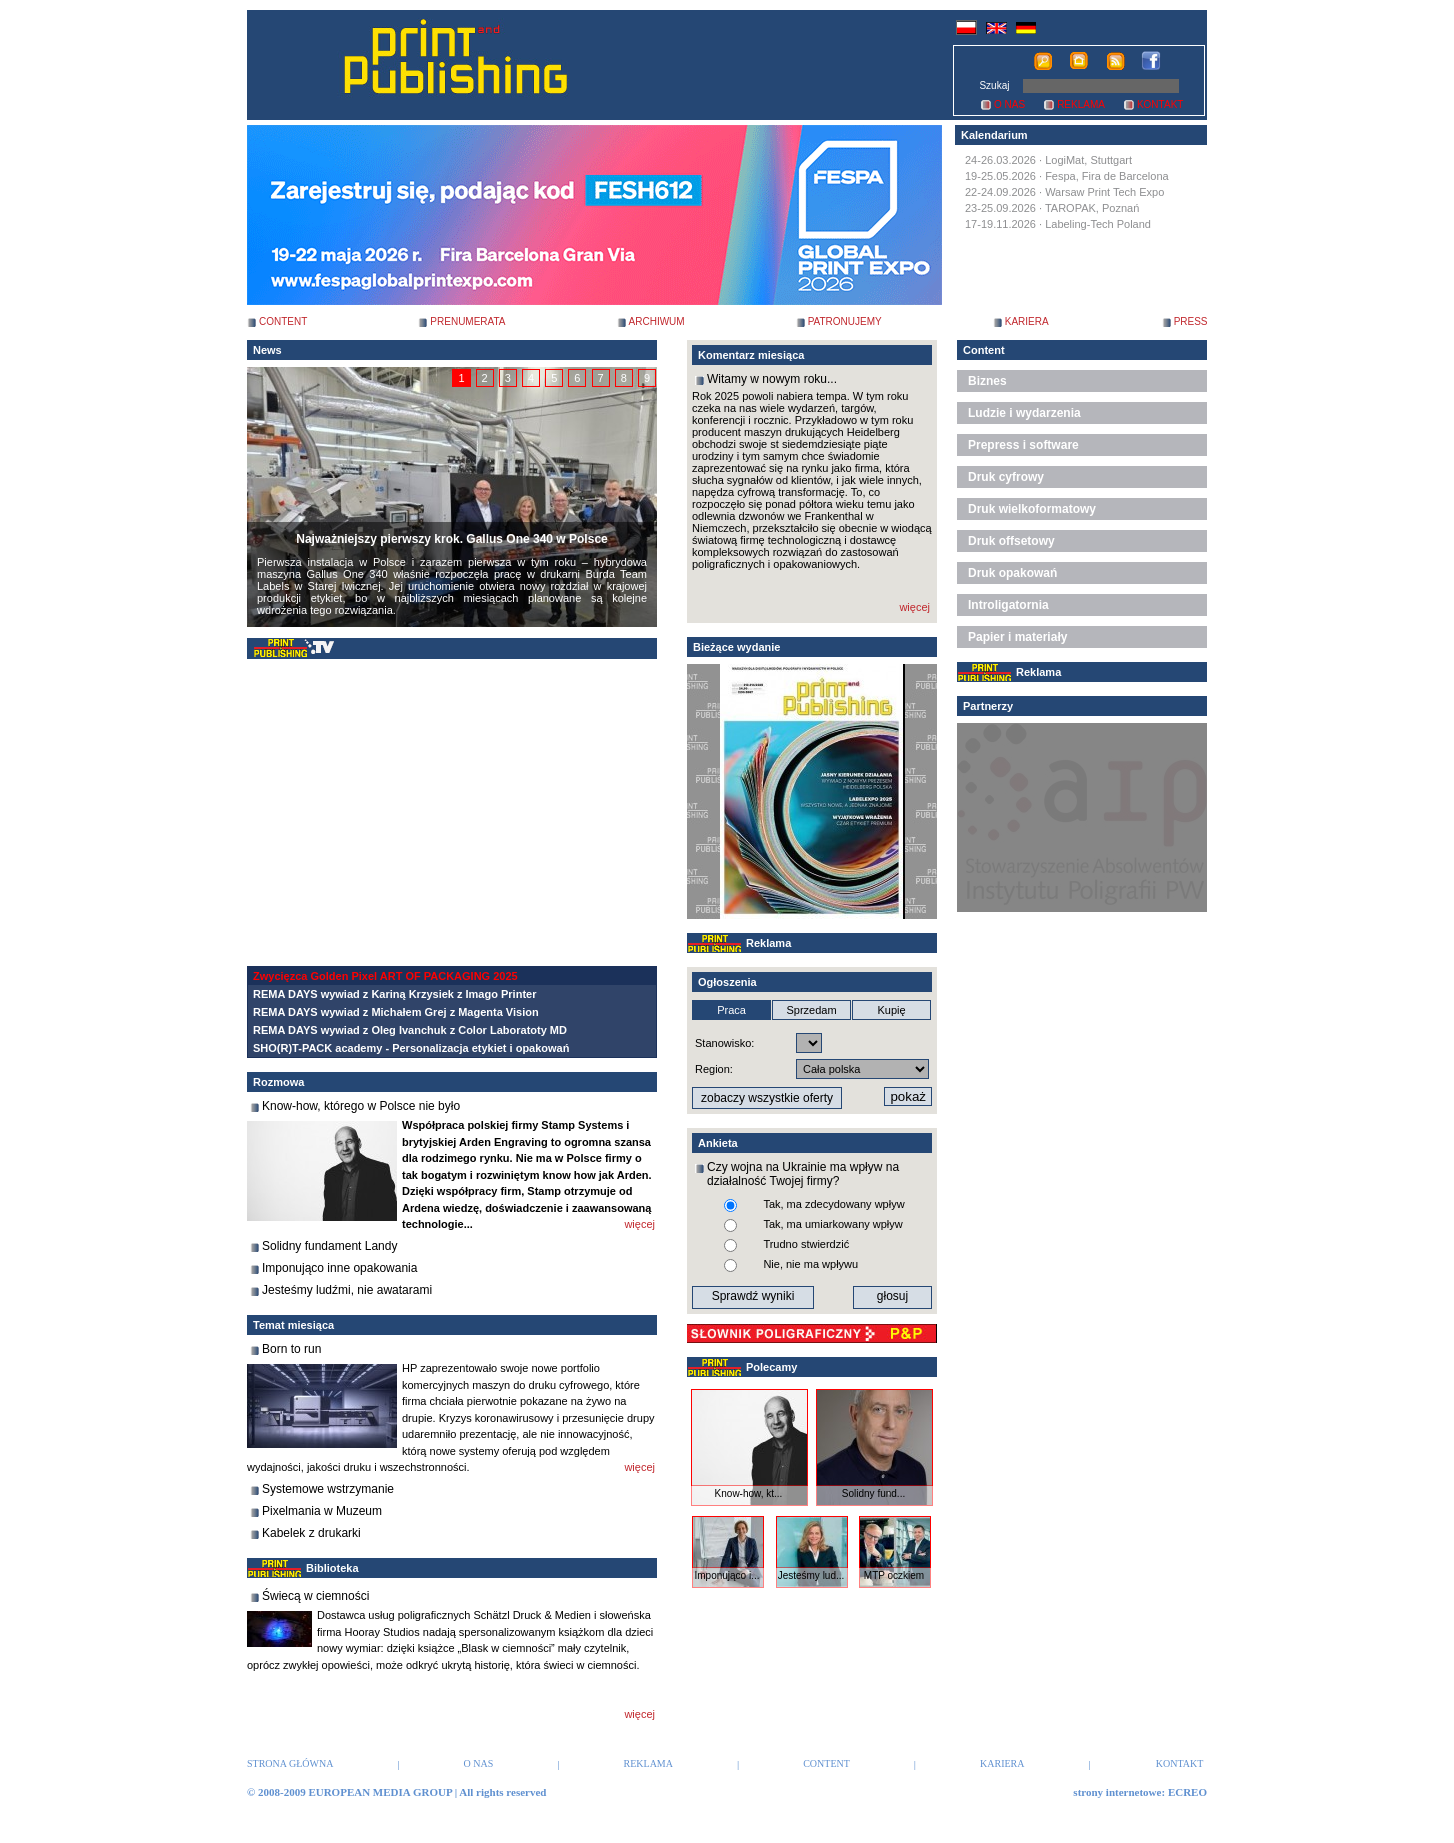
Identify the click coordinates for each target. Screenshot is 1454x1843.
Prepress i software (1023, 445)
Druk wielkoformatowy (1032, 509)
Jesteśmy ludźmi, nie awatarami (347, 1290)
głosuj (892, 1296)
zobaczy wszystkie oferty (767, 1098)
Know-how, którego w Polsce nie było (361, 1106)
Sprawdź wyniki (753, 1296)
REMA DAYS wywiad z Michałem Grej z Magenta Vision (396, 1012)
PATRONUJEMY (845, 321)
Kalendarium (994, 135)
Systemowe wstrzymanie (328, 1489)
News (267, 350)
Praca (731, 1010)
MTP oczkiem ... (894, 1581)
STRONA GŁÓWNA (290, 1763)
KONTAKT (1160, 104)
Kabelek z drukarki (311, 1533)
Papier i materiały (1017, 637)
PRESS (1191, 321)
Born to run (291, 1349)
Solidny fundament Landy (329, 1246)
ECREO (1187, 1792)
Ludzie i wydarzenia (1024, 413)
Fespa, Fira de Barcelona (1107, 176)
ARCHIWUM (657, 321)
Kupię (891, 1010)
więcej (639, 1224)
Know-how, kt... (749, 1493)
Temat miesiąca (293, 1325)
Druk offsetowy (1011, 541)
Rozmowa (278, 1082)
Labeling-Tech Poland (1098, 224)
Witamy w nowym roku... (772, 379)
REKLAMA (1081, 104)
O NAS (1009, 104)
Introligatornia (1008, 605)
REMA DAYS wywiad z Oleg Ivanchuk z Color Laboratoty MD (410, 1030)
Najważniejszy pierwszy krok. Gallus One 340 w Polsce (451, 539)
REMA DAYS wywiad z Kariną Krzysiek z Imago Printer (394, 994)
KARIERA (1027, 321)
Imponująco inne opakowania (339, 1268)
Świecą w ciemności (315, 1596)
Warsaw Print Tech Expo (1104, 192)
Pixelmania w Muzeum (322, 1511)
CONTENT (283, 321)
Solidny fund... (873, 1493)
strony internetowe (1117, 1792)
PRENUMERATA (467, 321)
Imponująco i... (726, 1575)
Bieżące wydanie (736, 647)
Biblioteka (332, 1568)
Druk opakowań (1012, 573)
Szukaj (994, 85)
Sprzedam (811, 1010)
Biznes (987, 381)
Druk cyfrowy (1006, 477)
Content (984, 350)
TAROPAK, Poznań (1092, 208)
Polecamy (771, 1367)
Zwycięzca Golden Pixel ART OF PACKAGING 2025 (385, 976)
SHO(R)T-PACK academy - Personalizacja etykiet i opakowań (411, 1048)
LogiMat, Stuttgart (1088, 160)
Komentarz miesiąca (751, 355)
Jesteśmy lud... (811, 1575)
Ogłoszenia (727, 982)
